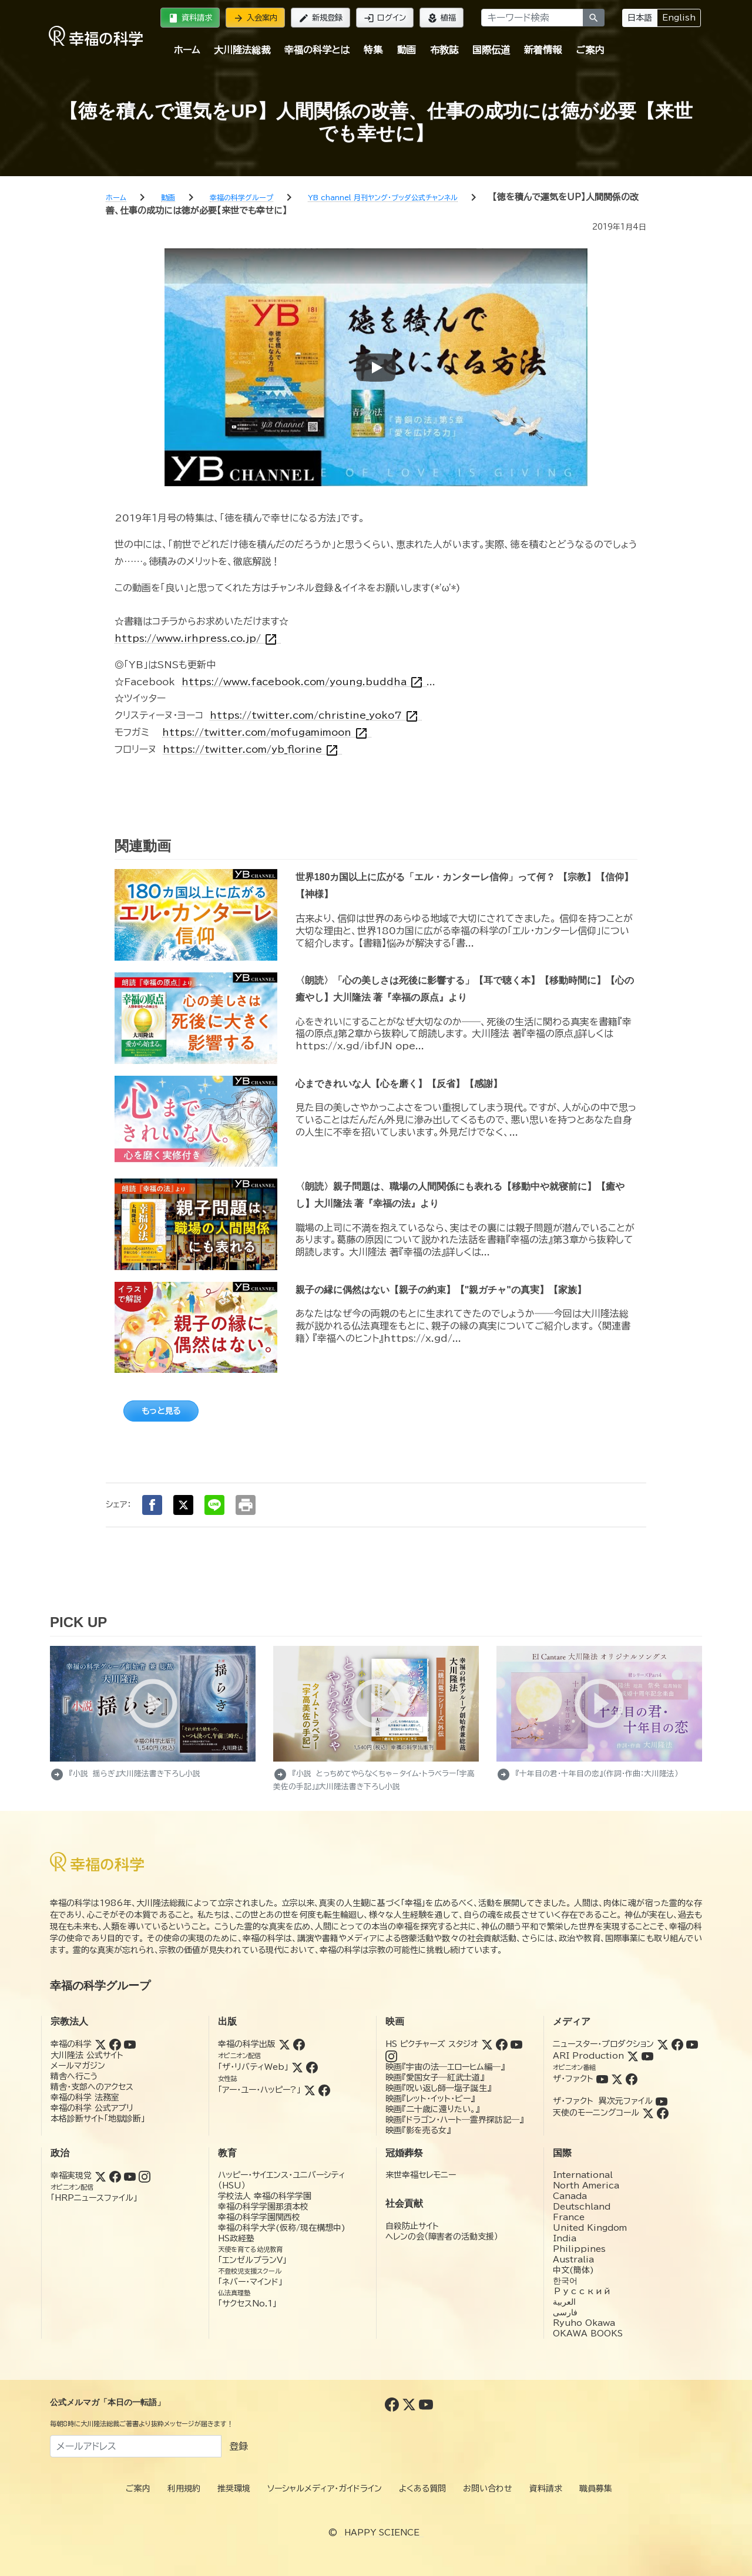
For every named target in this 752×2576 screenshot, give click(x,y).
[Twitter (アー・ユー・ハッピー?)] (309, 2090)
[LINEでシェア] (214, 1505)
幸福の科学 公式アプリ (92, 2108)
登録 (238, 2446)
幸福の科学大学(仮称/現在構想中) (281, 2228)
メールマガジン (78, 2066)
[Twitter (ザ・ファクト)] (617, 2079)
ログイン (385, 18)
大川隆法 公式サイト (87, 2055)
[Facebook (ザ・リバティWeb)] (312, 2067)
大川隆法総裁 (242, 50)
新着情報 (543, 50)
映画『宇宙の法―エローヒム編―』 (445, 2067)
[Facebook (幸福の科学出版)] (299, 2044)
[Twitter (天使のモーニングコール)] (648, 2113)
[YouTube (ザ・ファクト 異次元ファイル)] (661, 2101)
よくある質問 (422, 2488)
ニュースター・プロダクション (603, 2044)
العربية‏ (564, 2302)
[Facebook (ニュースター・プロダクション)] (677, 2044)
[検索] (594, 17)
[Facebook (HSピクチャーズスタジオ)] (502, 2044)
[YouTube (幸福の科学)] (130, 2044)
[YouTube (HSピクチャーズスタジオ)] (516, 2044)
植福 (441, 18)
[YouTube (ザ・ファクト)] (602, 2079)
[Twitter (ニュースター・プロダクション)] (663, 2044)
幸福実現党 (71, 2175)
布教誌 (444, 50)
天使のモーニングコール (596, 2113)
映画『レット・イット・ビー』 (430, 2099)
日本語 (639, 18)
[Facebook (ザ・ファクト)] (631, 2079)
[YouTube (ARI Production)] (647, 2056)
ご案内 (590, 50)
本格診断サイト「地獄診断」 (98, 2118)
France (569, 2217)
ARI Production (588, 2056)
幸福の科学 (71, 2044)
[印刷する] (246, 1505)
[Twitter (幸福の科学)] (100, 2044)
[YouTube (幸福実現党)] (130, 2175)
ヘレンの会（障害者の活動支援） (441, 2236)
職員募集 (595, 2488)
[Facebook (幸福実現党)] (115, 2175)
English (679, 18)
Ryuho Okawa (584, 2323)
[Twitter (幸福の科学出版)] (284, 2044)
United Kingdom (590, 2228)
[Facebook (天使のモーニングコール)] (663, 2113)
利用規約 (183, 2488)
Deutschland (581, 2207)
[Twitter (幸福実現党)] (100, 2175)
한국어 (565, 2281)
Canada (570, 2196)
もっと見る (161, 1411)
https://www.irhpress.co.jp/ (198, 639)
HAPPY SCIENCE (381, 2532)
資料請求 (190, 18)
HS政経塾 (236, 2238)
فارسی (565, 2312)
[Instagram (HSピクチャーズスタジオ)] (391, 2056)
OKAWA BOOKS (588, 2333)
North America (586, 2185)
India (564, 2238)
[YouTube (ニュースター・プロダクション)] (692, 2044)
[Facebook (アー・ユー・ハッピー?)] (324, 2090)
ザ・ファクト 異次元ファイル (603, 2101)
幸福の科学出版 (247, 2044)
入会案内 (255, 18)
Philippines (579, 2249)
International (583, 2175)
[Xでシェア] (183, 1505)
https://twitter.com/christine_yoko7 (316, 715)
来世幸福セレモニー (420, 2175)
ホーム (187, 50)
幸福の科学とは (317, 50)
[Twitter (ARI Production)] (633, 2056)
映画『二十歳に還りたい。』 (432, 2109)
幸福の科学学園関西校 (259, 2217)
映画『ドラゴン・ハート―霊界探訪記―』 (454, 2120)
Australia (573, 2259)
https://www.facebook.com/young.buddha (304, 682)
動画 (406, 50)
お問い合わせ (487, 2488)
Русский (582, 2291)
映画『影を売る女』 (418, 2130)
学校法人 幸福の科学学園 (264, 2196)
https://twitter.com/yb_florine (252, 750)
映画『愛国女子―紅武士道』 (434, 2077)
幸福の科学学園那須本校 (263, 2207)
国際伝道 (491, 50)
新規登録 (320, 18)
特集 (373, 50)
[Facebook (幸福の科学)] (115, 2044)
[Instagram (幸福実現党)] (144, 2175)
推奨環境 (233, 2488)
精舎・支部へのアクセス (92, 2087)
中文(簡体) (573, 2270)
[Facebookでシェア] (152, 1505)
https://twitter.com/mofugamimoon (266, 733)
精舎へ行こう (74, 2076)
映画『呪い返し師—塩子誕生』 (438, 2088)
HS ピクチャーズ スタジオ (431, 2044)
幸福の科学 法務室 (85, 2097)
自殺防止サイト (412, 2226)
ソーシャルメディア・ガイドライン (324, 2488)
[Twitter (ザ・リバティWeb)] (297, 2067)
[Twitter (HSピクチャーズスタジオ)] (487, 2044)
